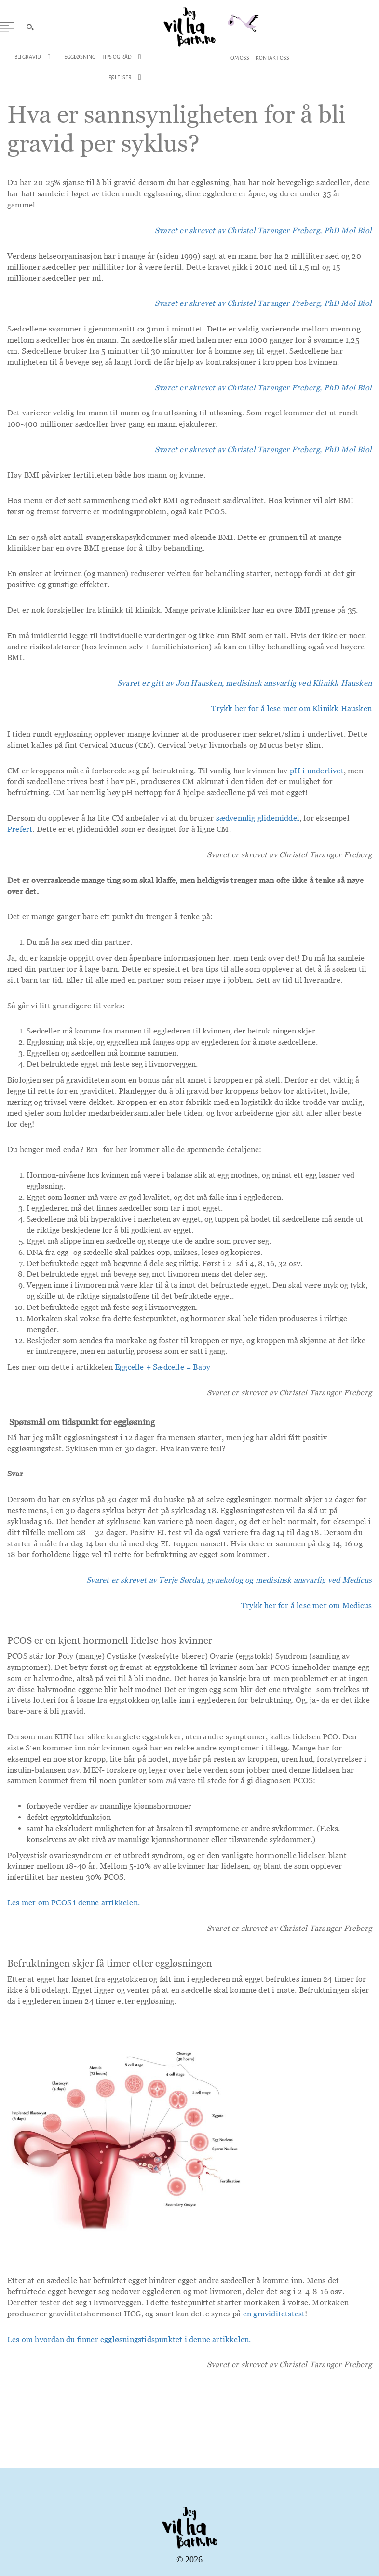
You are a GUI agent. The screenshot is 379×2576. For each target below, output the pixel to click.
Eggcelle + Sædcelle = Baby (162, 1369)
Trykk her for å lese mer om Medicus (306, 1607)
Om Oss (239, 58)
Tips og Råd (117, 57)
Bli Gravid (27, 57)
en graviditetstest (274, 2316)
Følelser (120, 78)
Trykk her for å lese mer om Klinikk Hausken (291, 710)
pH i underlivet (317, 773)
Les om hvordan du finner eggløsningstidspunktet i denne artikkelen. (129, 2341)
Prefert (19, 831)
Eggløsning (79, 57)
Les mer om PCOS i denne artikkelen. (73, 1905)
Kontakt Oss (272, 58)
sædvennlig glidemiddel (257, 820)
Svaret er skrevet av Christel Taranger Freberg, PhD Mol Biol (263, 390)
